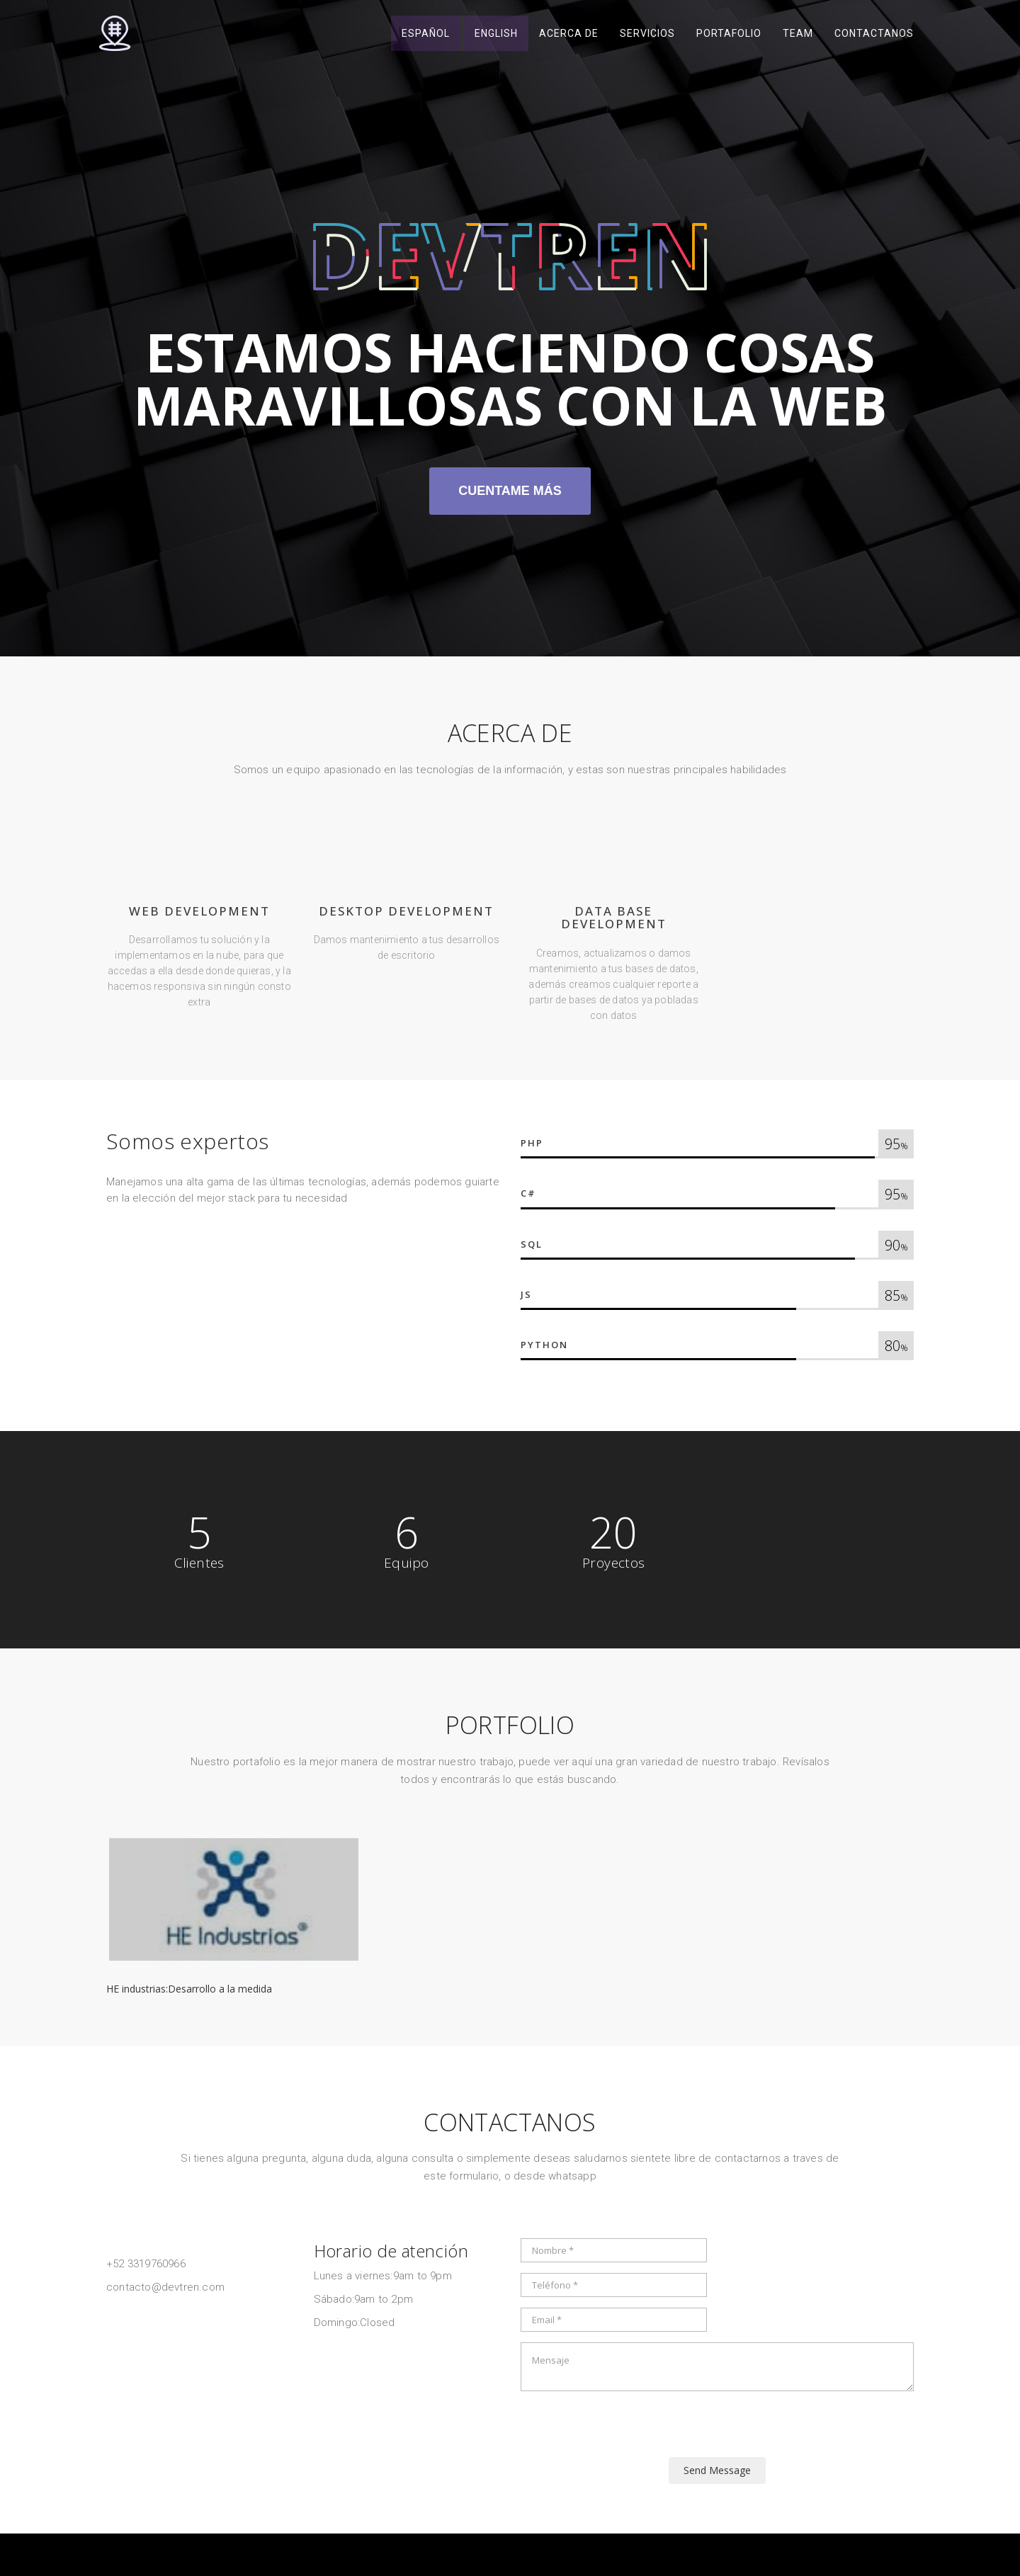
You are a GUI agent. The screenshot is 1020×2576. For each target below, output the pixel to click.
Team (798, 35)
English (496, 35)
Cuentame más (510, 491)
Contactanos (874, 35)
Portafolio (728, 35)
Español (426, 35)
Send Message (717, 2470)
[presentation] (628, 2429)
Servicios (647, 35)
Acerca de (569, 35)
